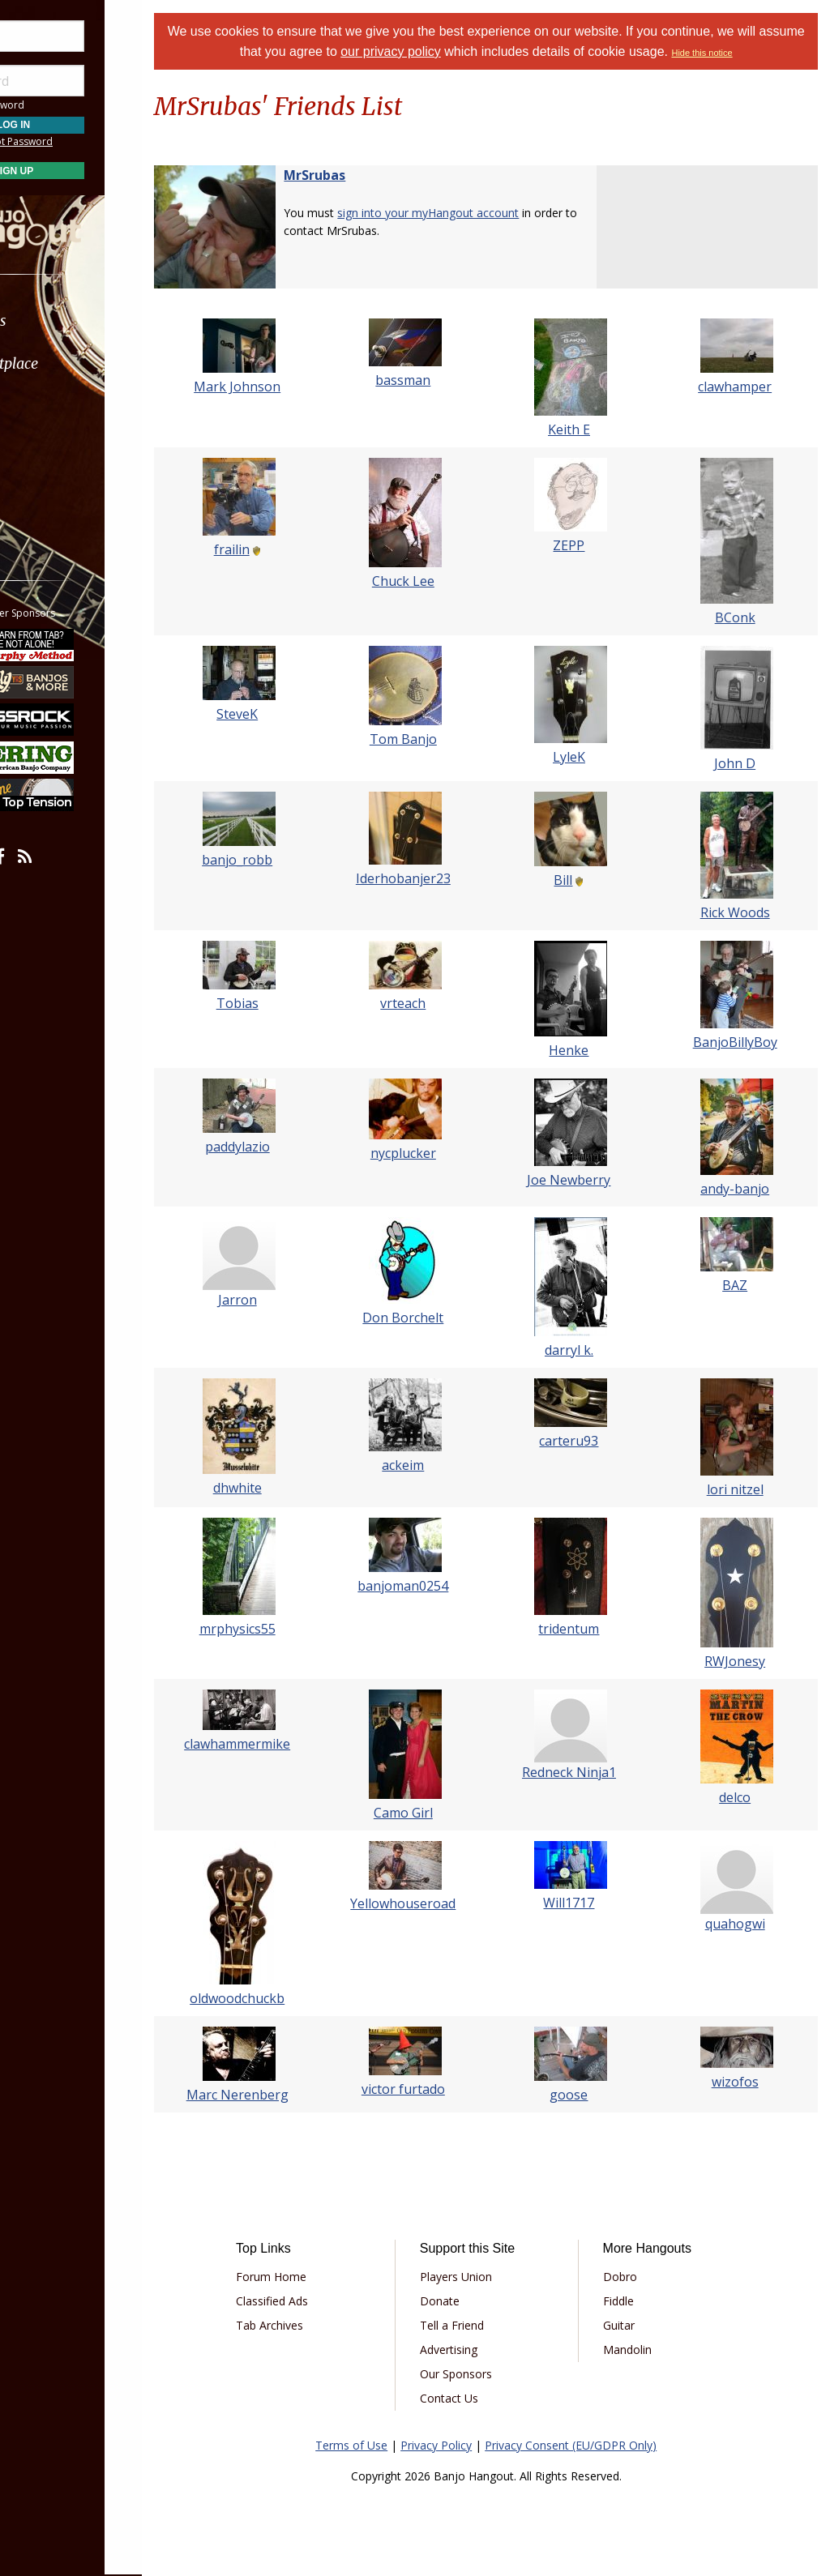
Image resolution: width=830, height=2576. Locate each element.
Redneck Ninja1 (584, 1772)
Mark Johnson (272, 386)
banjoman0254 (428, 1586)
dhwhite (272, 1488)
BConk (740, 617)
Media (55, 449)
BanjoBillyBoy (740, 1042)
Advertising (474, 2349)
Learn (53, 406)
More (51, 493)
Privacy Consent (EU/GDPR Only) (591, 2445)
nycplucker (428, 1153)
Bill (578, 880)
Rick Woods (740, 912)
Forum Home (308, 2276)
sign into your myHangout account (468, 212)
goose (584, 2095)
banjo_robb (272, 860)
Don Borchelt (427, 1317)
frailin (267, 549)
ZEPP (584, 545)
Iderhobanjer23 (428, 878)
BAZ (739, 1285)
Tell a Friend (478, 2325)
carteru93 (584, 1441)
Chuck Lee (428, 581)
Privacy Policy (456, 2445)
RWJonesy (739, 1661)
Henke (584, 1050)
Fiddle (632, 2301)
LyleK (584, 757)
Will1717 (584, 1903)
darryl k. (584, 1350)
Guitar (632, 2325)
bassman (428, 380)
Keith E (584, 429)
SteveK (272, 714)
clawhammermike (273, 1744)
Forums (59, 320)
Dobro (634, 2276)
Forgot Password (91, 141)
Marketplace (75, 363)
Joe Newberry (584, 1180)
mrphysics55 (272, 1629)
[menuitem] (91, 320)
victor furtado (428, 2089)
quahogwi (740, 1924)
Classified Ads (309, 2301)
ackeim (428, 1465)
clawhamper (740, 386)
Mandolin (641, 2349)
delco (739, 1797)
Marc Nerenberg (272, 2095)
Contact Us (475, 2398)
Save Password (61, 105)
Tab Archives (306, 2325)
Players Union (482, 2276)
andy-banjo (739, 1189)
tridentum (584, 1629)
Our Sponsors (482, 2374)
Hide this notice (747, 53)
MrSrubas (355, 175)
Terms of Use (372, 2445)
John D (739, 763)
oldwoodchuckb (272, 1998)
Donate (466, 2301)
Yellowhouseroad (428, 1903)
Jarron (272, 1300)
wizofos (740, 2082)
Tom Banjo (428, 739)
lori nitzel (740, 1489)
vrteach (428, 1003)
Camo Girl (428, 1813)
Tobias (272, 1003)
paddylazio (272, 1147)
